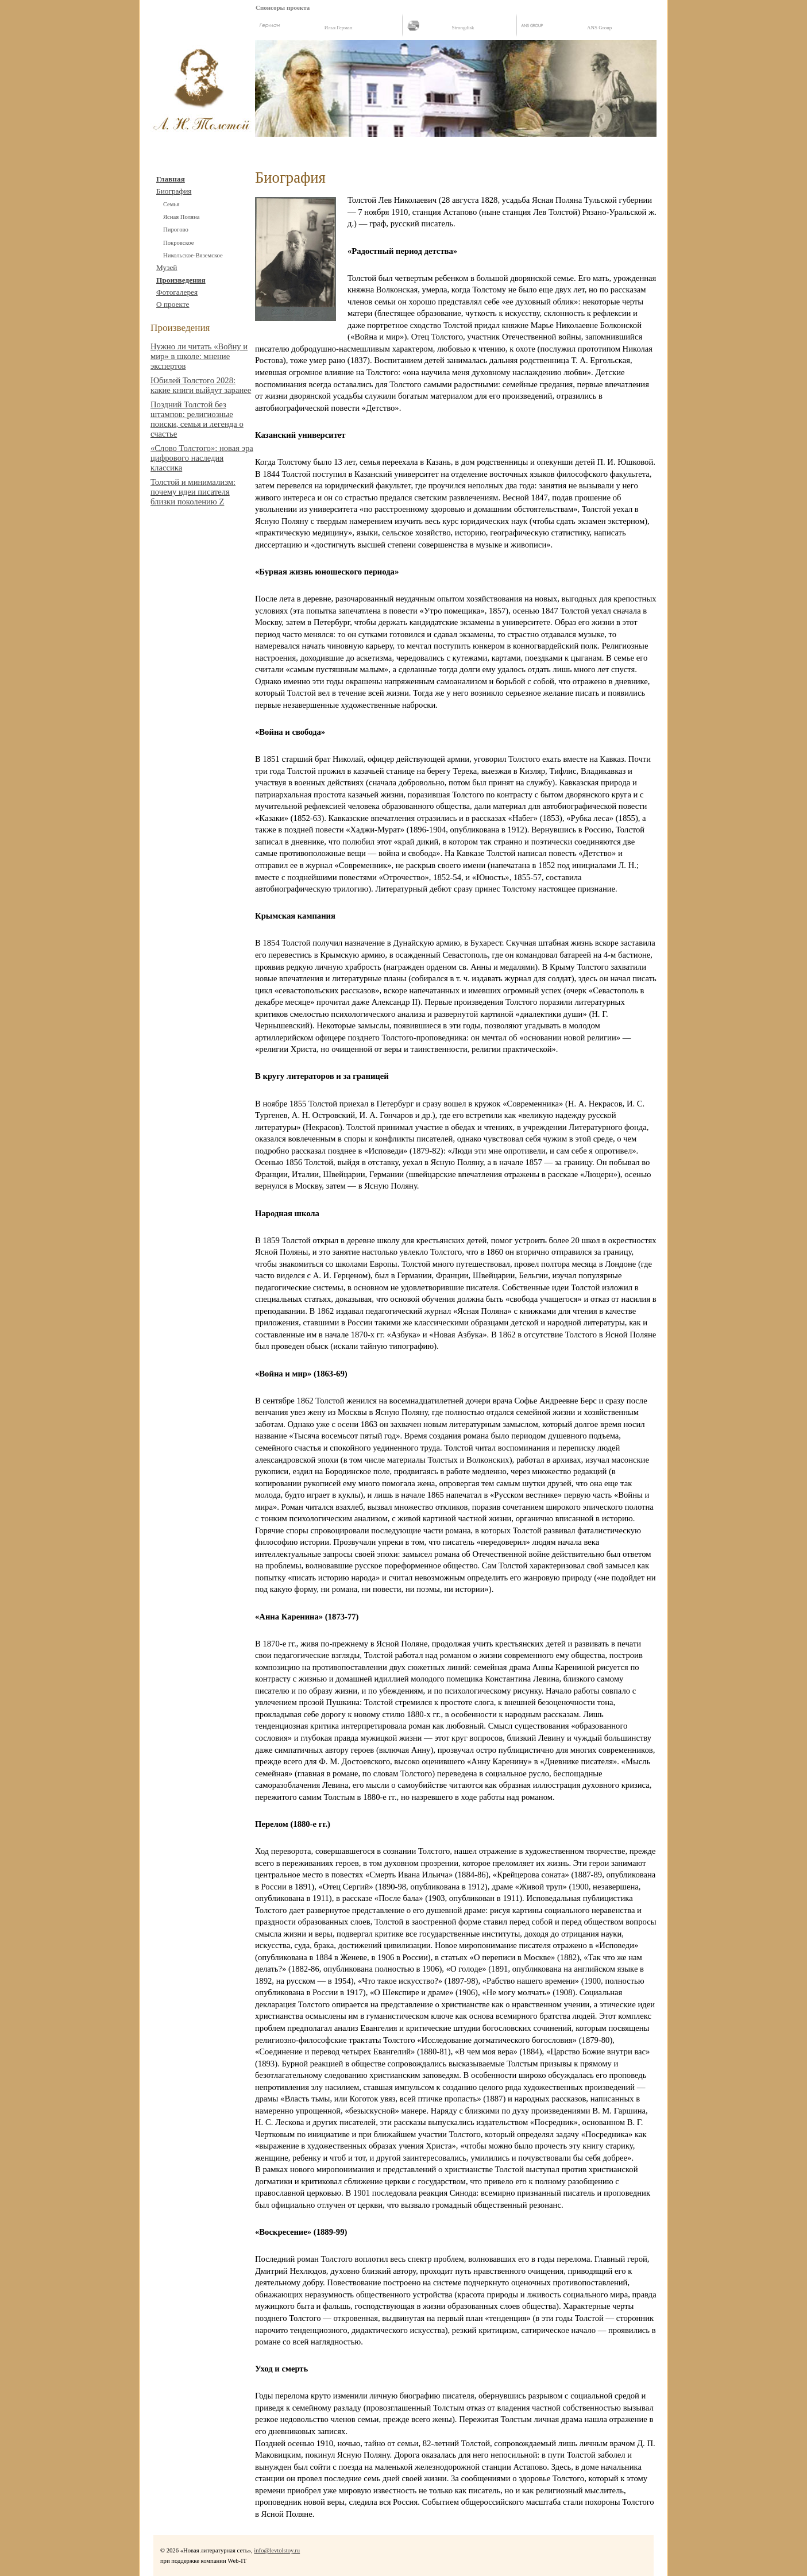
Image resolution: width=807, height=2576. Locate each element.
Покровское (178, 243)
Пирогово (175, 229)
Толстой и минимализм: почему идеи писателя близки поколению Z (192, 491)
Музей (166, 267)
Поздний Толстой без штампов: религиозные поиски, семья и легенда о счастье (197, 419)
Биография (173, 191)
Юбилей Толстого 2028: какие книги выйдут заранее (200, 385)
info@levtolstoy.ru (277, 2550)
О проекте (173, 304)
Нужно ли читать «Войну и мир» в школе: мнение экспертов (199, 356)
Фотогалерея (177, 292)
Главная (170, 179)
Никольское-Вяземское (193, 255)
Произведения (181, 280)
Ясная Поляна (181, 217)
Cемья (171, 204)
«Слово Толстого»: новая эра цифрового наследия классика (201, 458)
